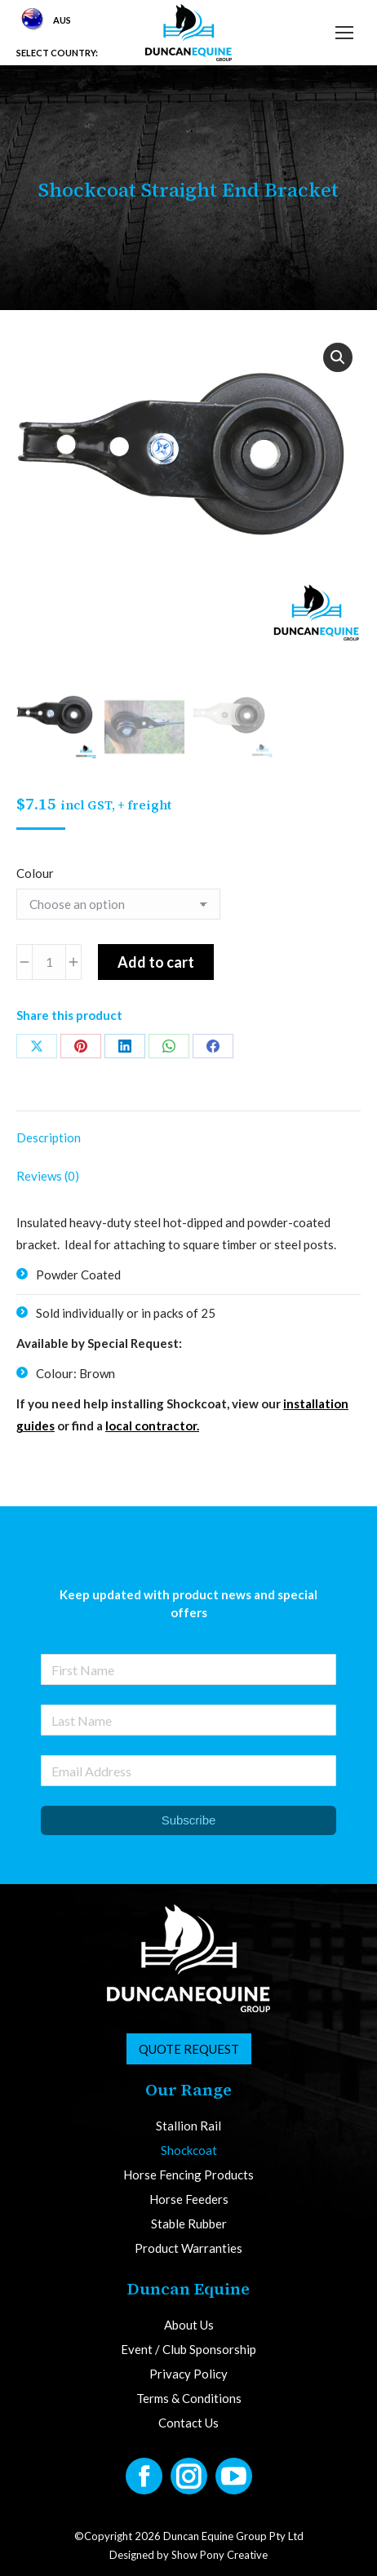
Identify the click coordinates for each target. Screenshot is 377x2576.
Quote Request (189, 2049)
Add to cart (156, 962)
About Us (189, 2325)
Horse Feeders (188, 2199)
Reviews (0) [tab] (47, 1175)
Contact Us (188, 2423)
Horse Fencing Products (188, 2175)
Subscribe (189, 1820)
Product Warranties (188, 2248)
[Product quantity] (49, 962)
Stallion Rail (188, 2126)
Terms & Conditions (189, 2398)
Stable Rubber (189, 2224)
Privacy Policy (188, 2374)
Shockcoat (189, 2150)
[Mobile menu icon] (344, 32)
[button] (338, 357)
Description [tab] (48, 1137)
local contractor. (152, 1425)
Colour (35, 873)
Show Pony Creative (219, 2554)
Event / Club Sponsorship (188, 2350)
